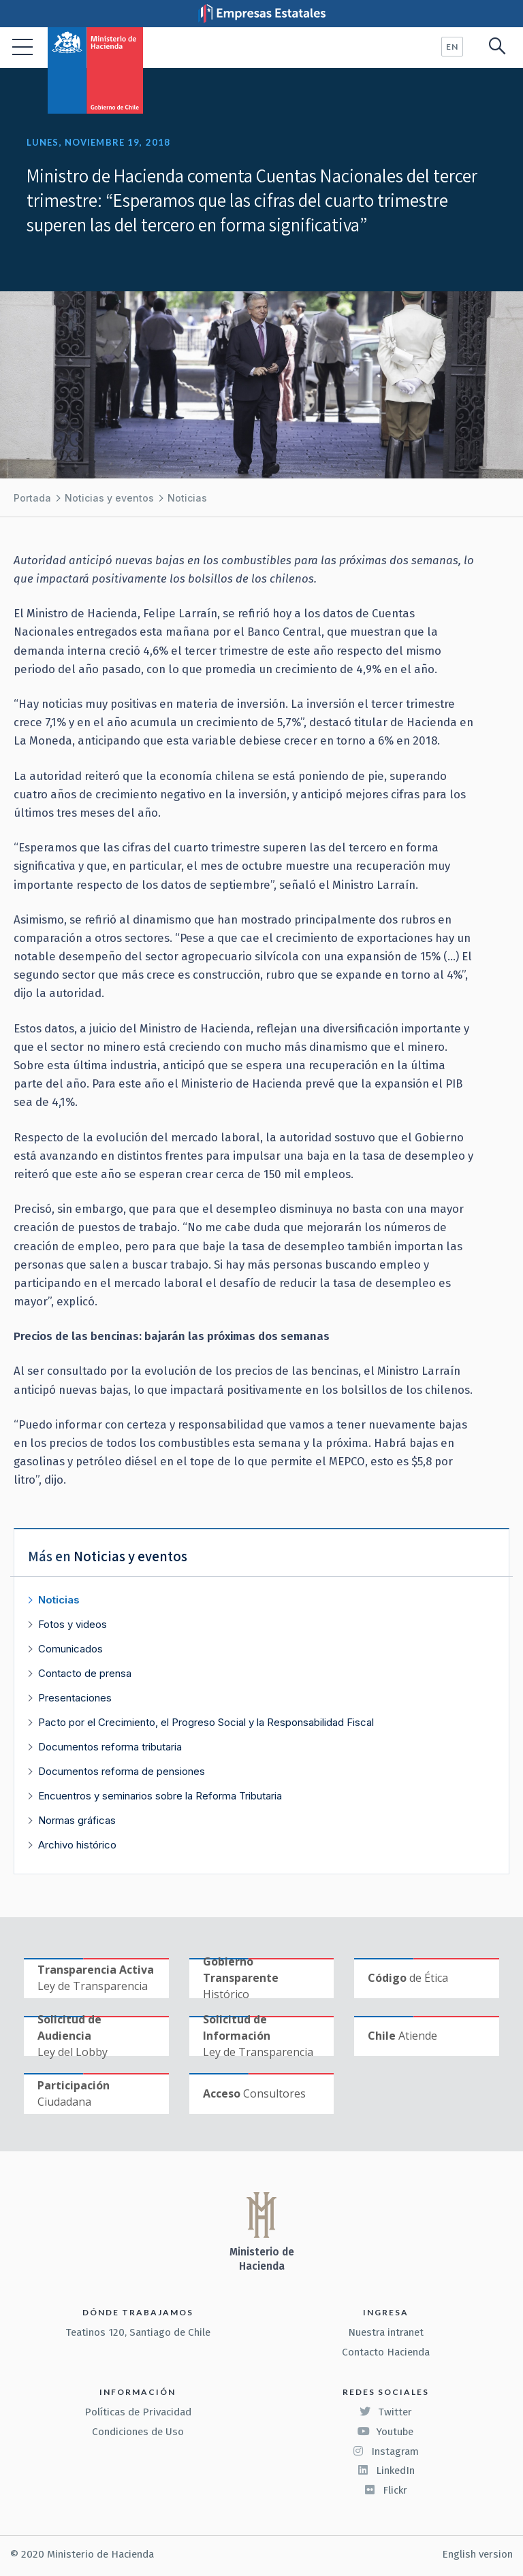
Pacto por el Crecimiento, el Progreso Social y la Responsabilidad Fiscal (206, 1722)
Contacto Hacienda (386, 2352)
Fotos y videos (72, 1624)
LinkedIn (386, 2470)
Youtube (385, 2432)
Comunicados (70, 1648)
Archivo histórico (77, 1844)
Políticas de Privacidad (137, 2412)
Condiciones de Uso (138, 2432)
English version (477, 2554)
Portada (32, 498)
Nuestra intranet (386, 2332)
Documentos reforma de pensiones (121, 1771)
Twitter (385, 2412)
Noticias (187, 498)
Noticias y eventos (109, 498)
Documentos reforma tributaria (110, 1746)
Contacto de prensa (84, 1673)
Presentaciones (75, 1697)
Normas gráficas (77, 1820)
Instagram (385, 2451)
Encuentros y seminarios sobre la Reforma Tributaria (160, 1795)
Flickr (385, 2490)
